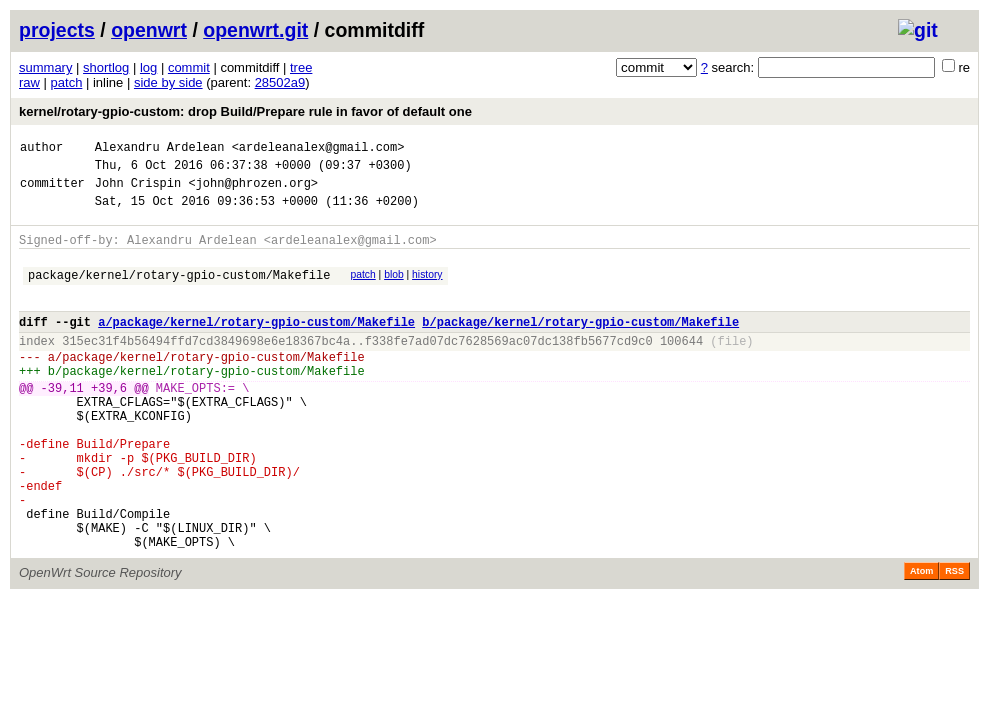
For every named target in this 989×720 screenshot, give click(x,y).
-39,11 (62, 423)
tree (301, 67)
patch (67, 82)
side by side (168, 82)
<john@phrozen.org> (253, 191)
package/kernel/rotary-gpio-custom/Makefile (179, 292)
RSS (954, 640)
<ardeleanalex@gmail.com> (318, 149)
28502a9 (280, 82)
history (427, 289)
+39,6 (109, 423)
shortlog (106, 67)
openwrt (149, 30)
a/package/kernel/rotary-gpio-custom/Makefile (256, 345)
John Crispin (138, 191)
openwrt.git (255, 30)
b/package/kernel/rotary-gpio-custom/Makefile (580, 345)
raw (29, 82)
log (148, 67)
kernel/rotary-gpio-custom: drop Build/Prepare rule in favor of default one (245, 111)
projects (57, 30)
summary (45, 67)
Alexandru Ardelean (160, 149)
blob (394, 289)
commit (189, 67)
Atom (921, 640)
